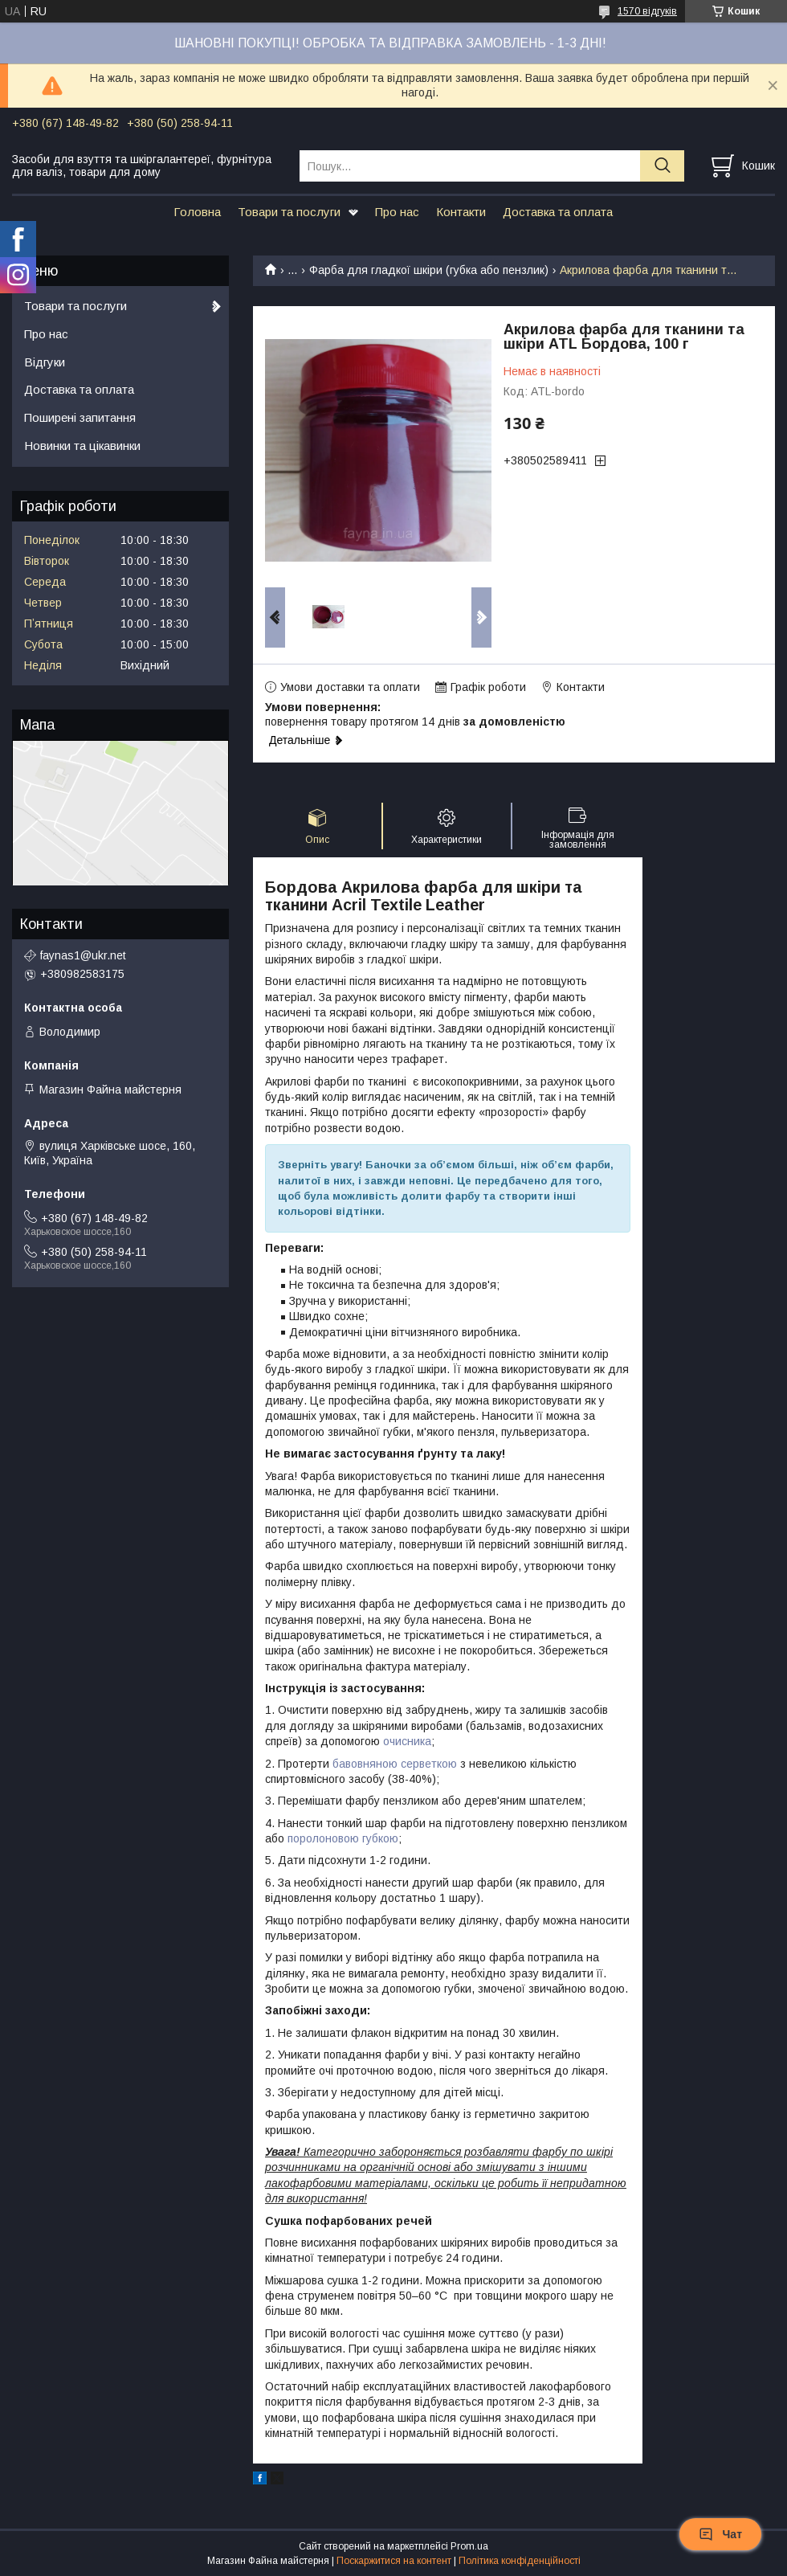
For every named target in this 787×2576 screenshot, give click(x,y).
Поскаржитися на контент (393, 2560)
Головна (197, 212)
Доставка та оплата (558, 212)
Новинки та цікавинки (82, 445)
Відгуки (44, 362)
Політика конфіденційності (520, 2560)
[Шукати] (662, 166)
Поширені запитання (80, 417)
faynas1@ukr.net (83, 955)
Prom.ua (469, 2546)
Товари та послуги (289, 212)
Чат (720, 2534)
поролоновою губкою (342, 1838)
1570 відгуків (647, 11)
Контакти (461, 212)
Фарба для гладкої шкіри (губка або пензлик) (428, 270)
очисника (407, 1741)
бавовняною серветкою (394, 1763)
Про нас (397, 212)
